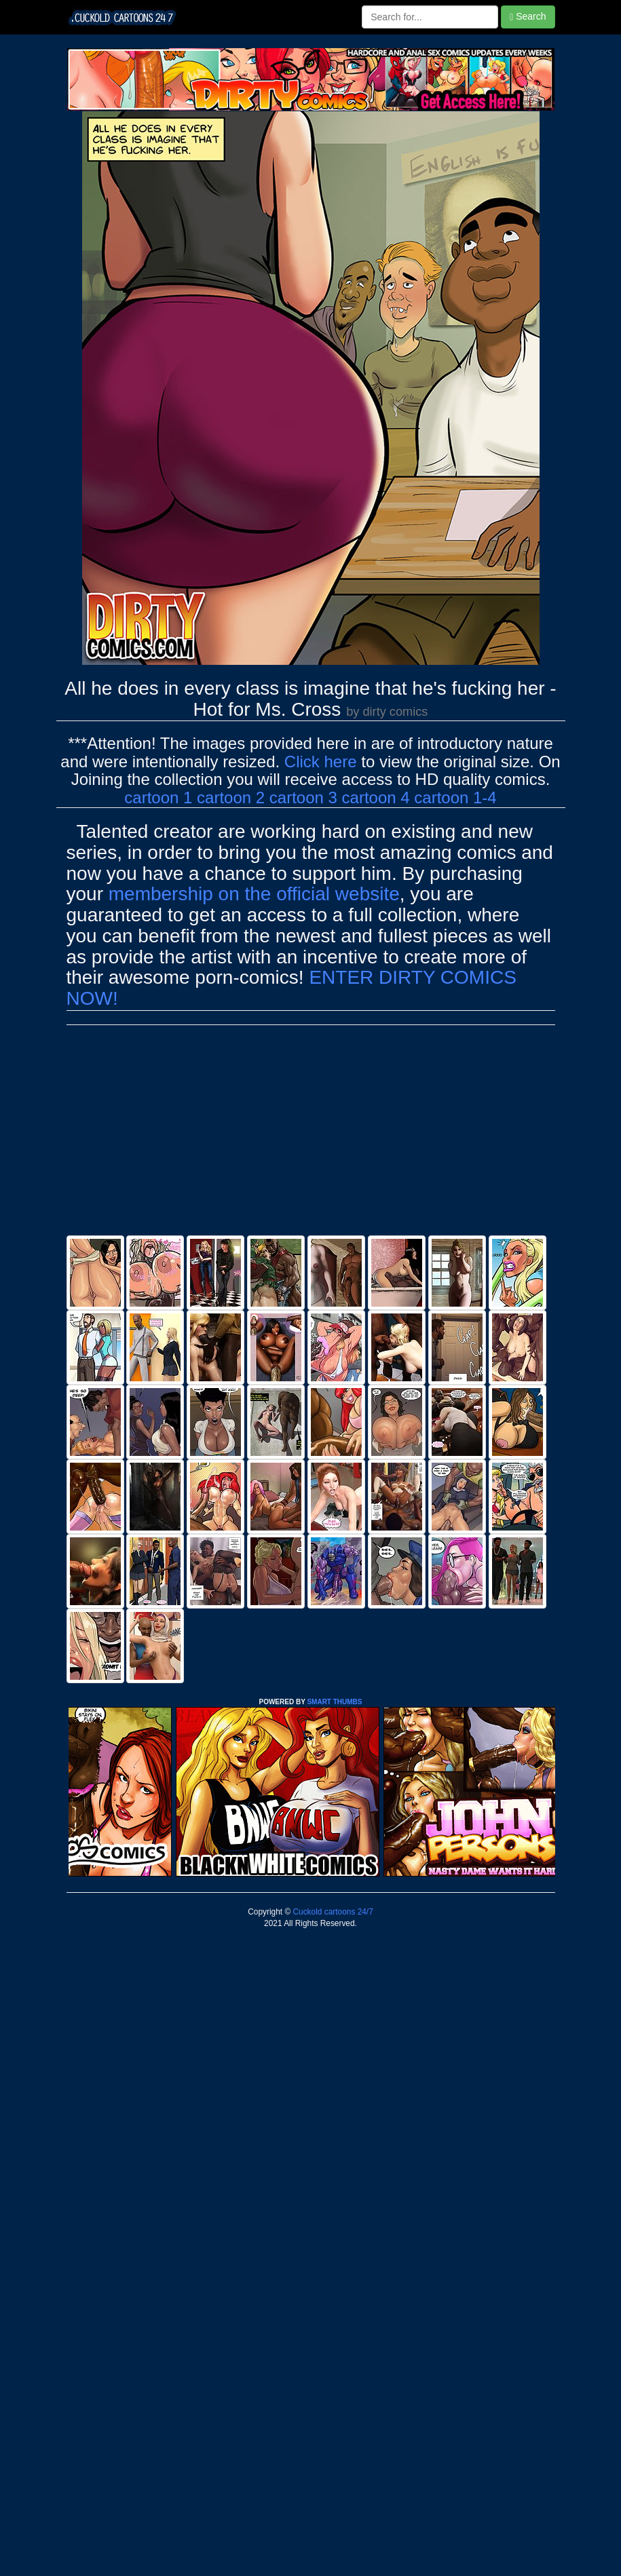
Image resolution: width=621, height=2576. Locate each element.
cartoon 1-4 (455, 797)
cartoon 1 (158, 797)
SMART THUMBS (334, 1702)
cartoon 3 (303, 797)
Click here (320, 761)
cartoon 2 (231, 797)
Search (528, 16)
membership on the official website (254, 893)
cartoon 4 (376, 797)
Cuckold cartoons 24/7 (331, 1912)
